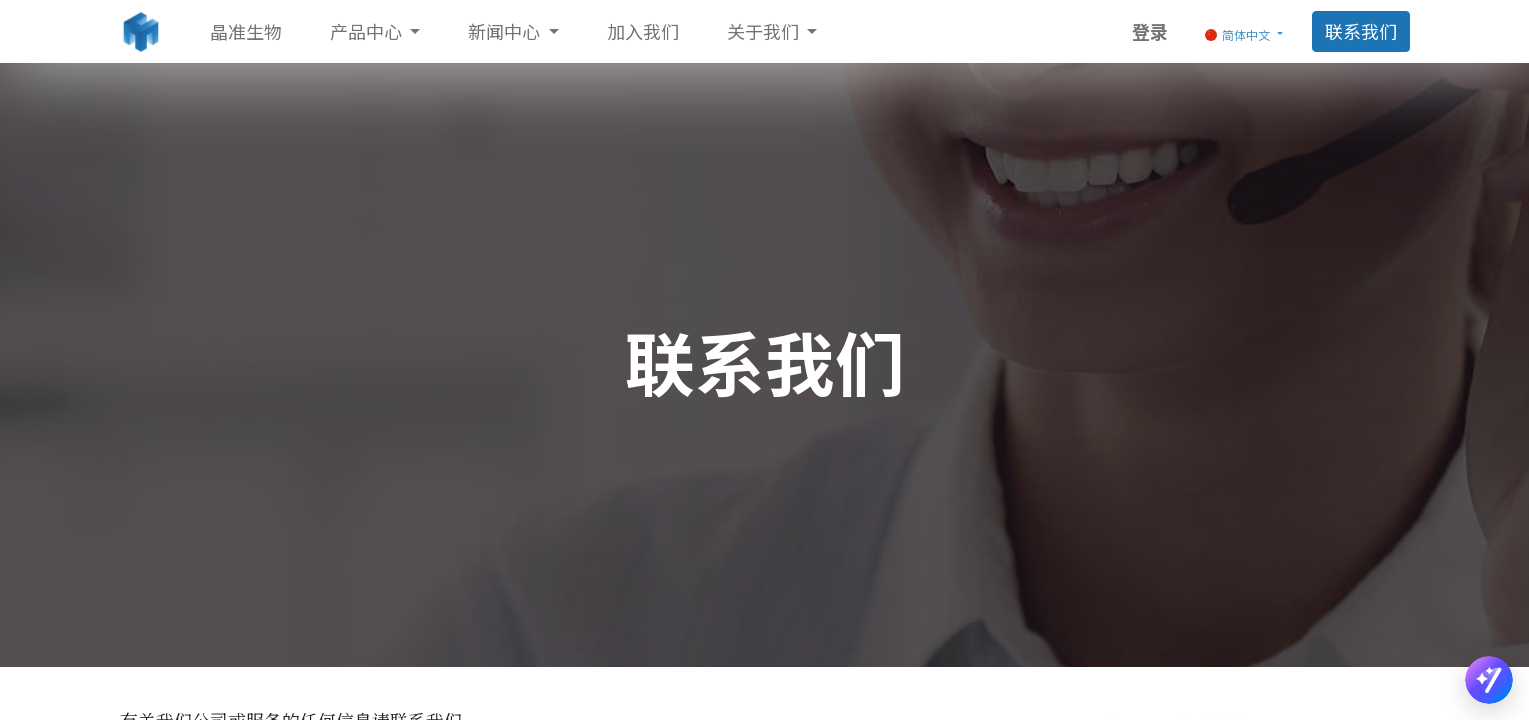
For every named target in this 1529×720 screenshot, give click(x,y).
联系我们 (1361, 31)
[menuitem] (246, 31)
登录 (1150, 31)
